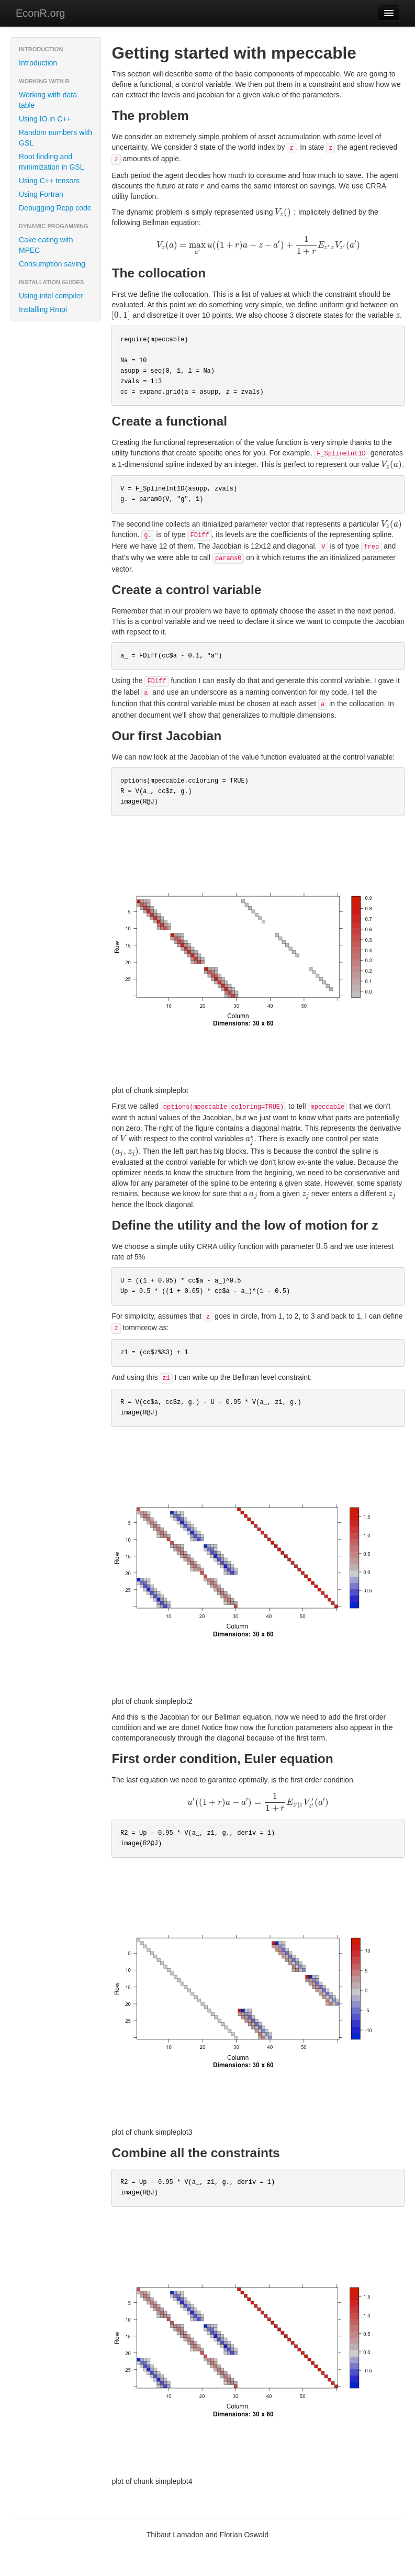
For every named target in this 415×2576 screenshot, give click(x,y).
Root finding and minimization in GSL (51, 161)
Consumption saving (52, 264)
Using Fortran (41, 194)
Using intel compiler (51, 296)
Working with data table (48, 100)
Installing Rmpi (43, 309)
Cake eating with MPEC (46, 245)
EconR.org (40, 13)
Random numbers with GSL (55, 137)
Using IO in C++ (45, 119)
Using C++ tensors (49, 180)
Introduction (38, 63)
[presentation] (202, 186)
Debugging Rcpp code (55, 208)
